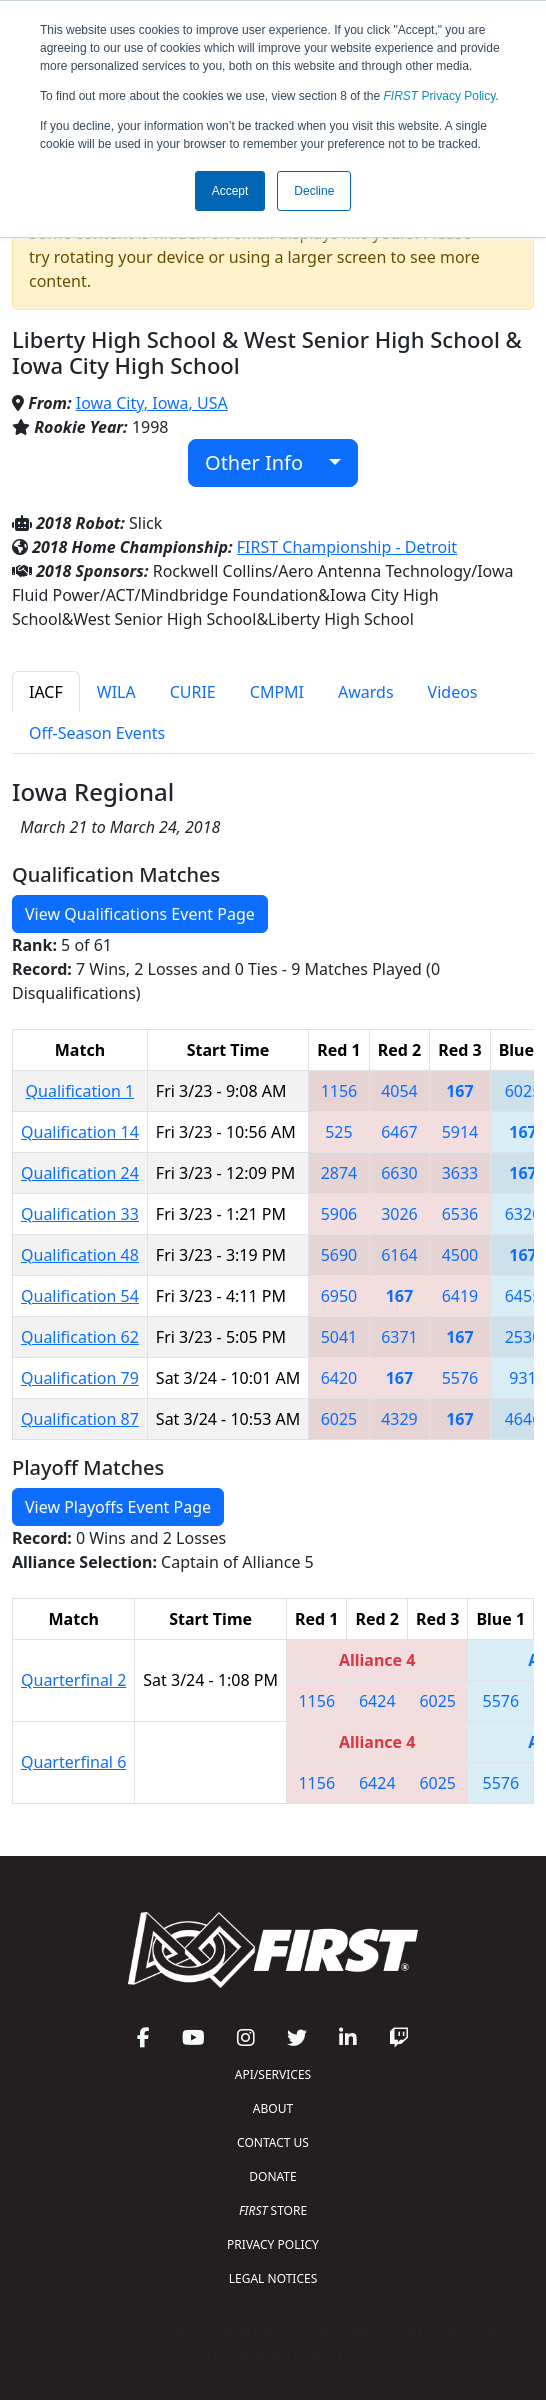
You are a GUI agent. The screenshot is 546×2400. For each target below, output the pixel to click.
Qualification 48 (80, 1255)
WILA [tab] (116, 692)
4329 (399, 1419)
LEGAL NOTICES (273, 2278)
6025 (523, 1091)
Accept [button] (230, 191)
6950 (339, 1296)
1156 (339, 1091)
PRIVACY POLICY (273, 2244)
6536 (460, 1214)
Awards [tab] (366, 692)
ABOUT (273, 2108)
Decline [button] (314, 191)
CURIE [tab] (193, 692)
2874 (339, 1173)
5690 (339, 1255)
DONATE (272, 2176)
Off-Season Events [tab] (97, 733)
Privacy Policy (440, 96)
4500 (460, 1255)
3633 (460, 1173)
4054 (399, 1091)
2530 (523, 1337)
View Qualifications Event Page (140, 914)
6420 (339, 1378)
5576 (460, 1378)
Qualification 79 (80, 1378)
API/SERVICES (273, 2074)
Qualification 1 (80, 1091)
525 (338, 1132)
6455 (523, 1296)
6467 (399, 1132)
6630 (399, 1173)
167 (459, 1091)
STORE (273, 2210)
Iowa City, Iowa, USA (152, 403)
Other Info (264, 462)
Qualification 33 (80, 1214)
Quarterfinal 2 (73, 1680)
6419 (460, 1296)
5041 (339, 1337)
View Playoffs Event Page (118, 1507)
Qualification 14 (80, 1132)
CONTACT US (273, 2142)
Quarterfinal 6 (73, 1762)
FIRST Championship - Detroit (347, 547)
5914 (460, 1132)
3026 (399, 1214)
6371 (399, 1337)
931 (522, 1378)
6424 (377, 1701)
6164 (399, 1255)
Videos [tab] (453, 692)
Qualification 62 (80, 1337)
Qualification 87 (80, 1419)
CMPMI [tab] (277, 692)
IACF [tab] (46, 692)
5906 (339, 1214)
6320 (523, 1214)
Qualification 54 (80, 1296)
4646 (523, 1419)
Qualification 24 (80, 1173)
